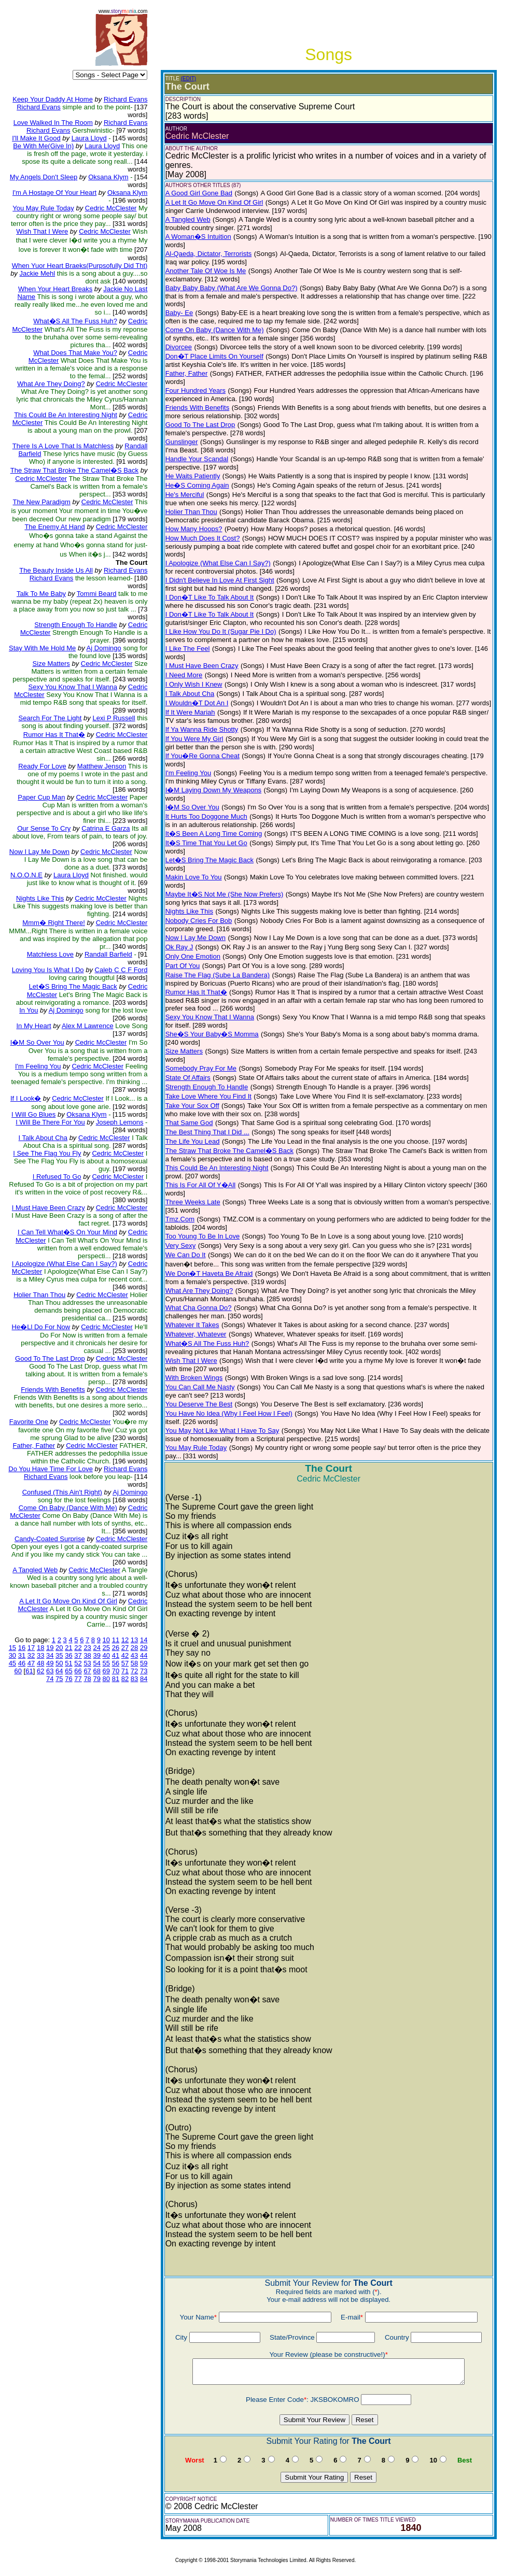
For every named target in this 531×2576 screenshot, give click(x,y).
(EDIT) (188, 78)
